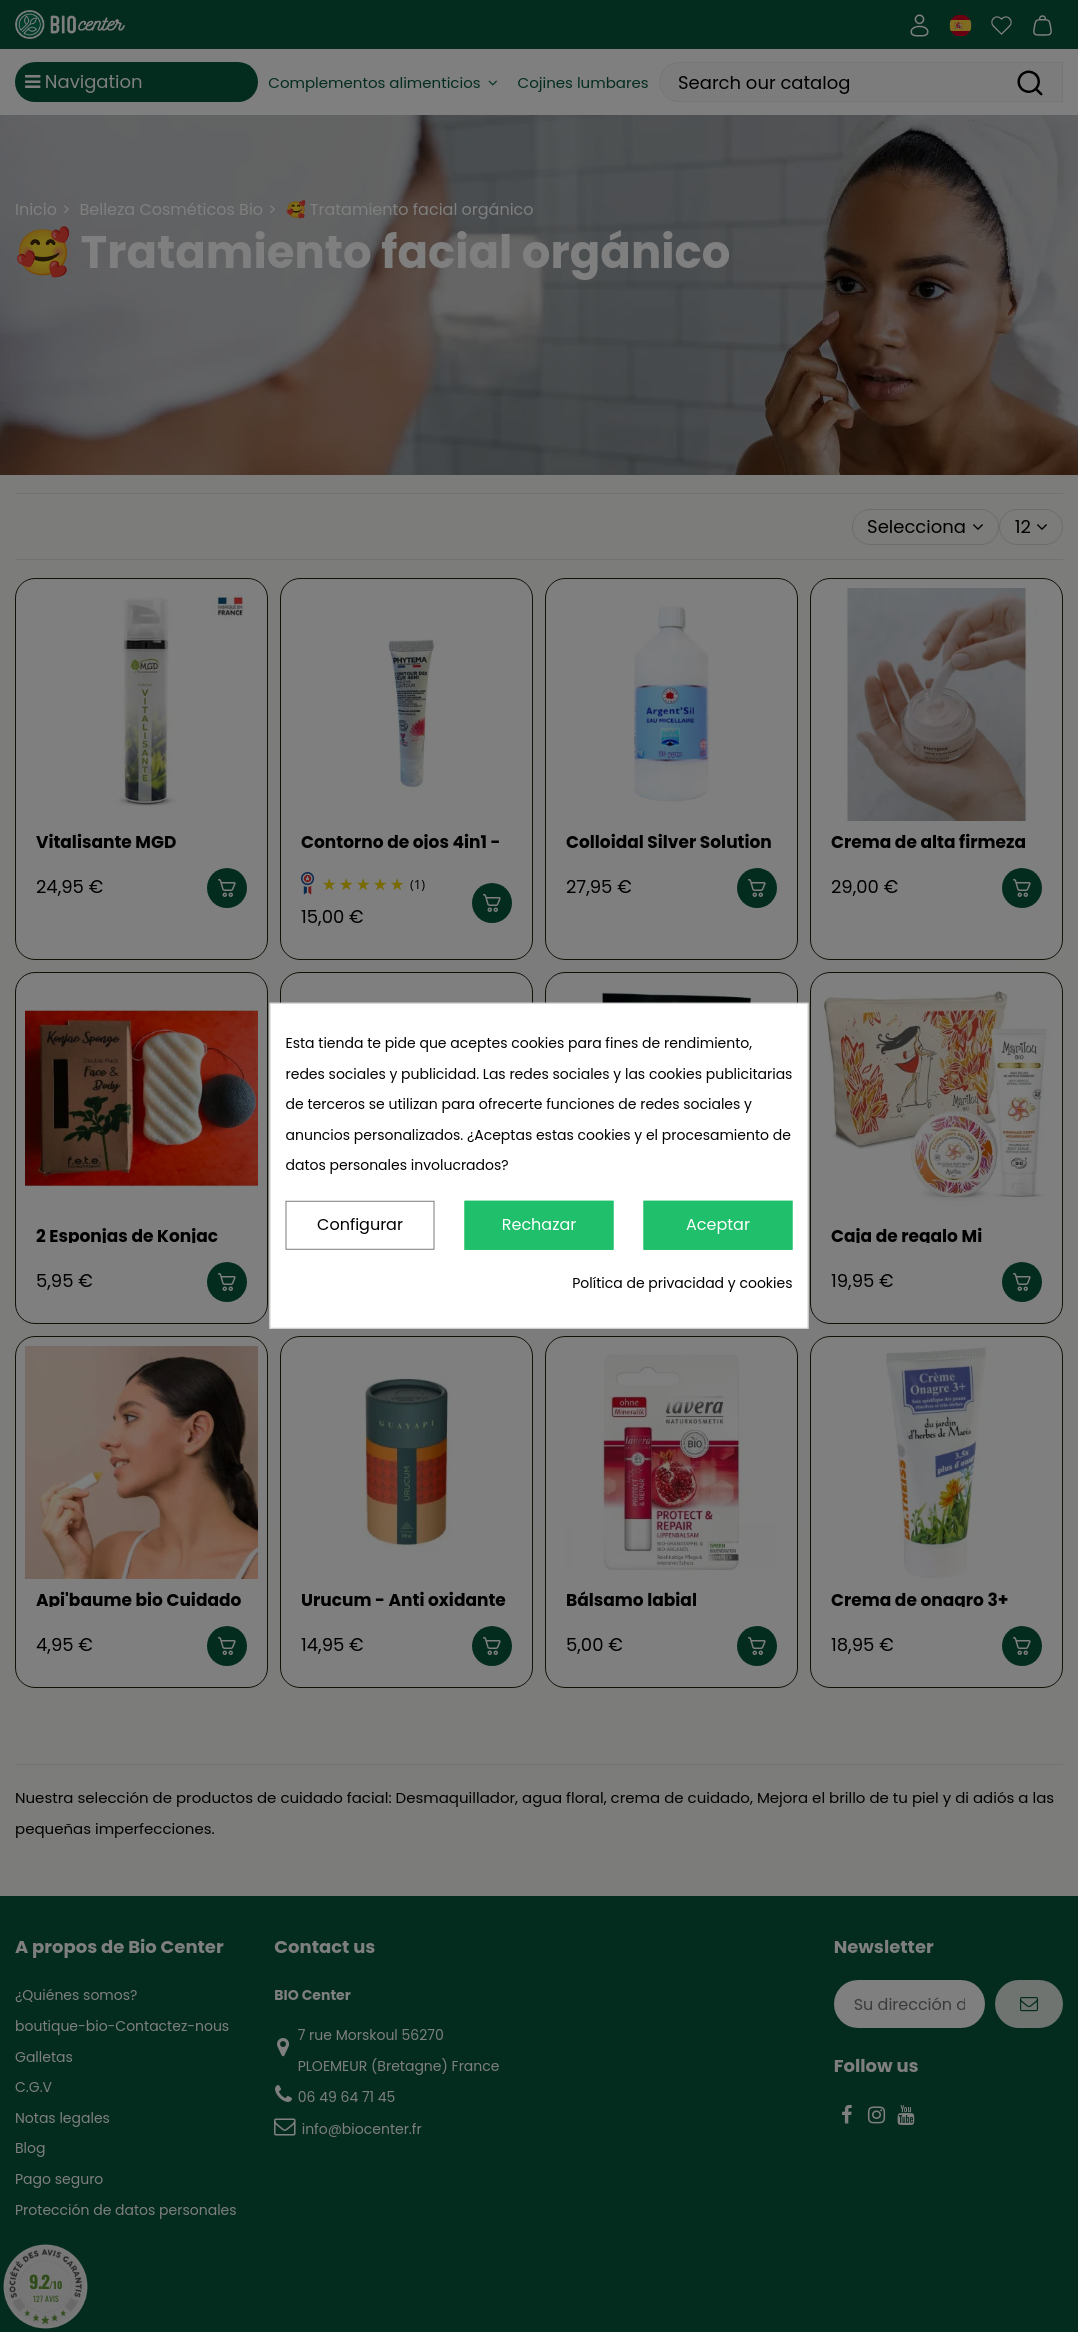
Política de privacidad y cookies (682, 1283)
